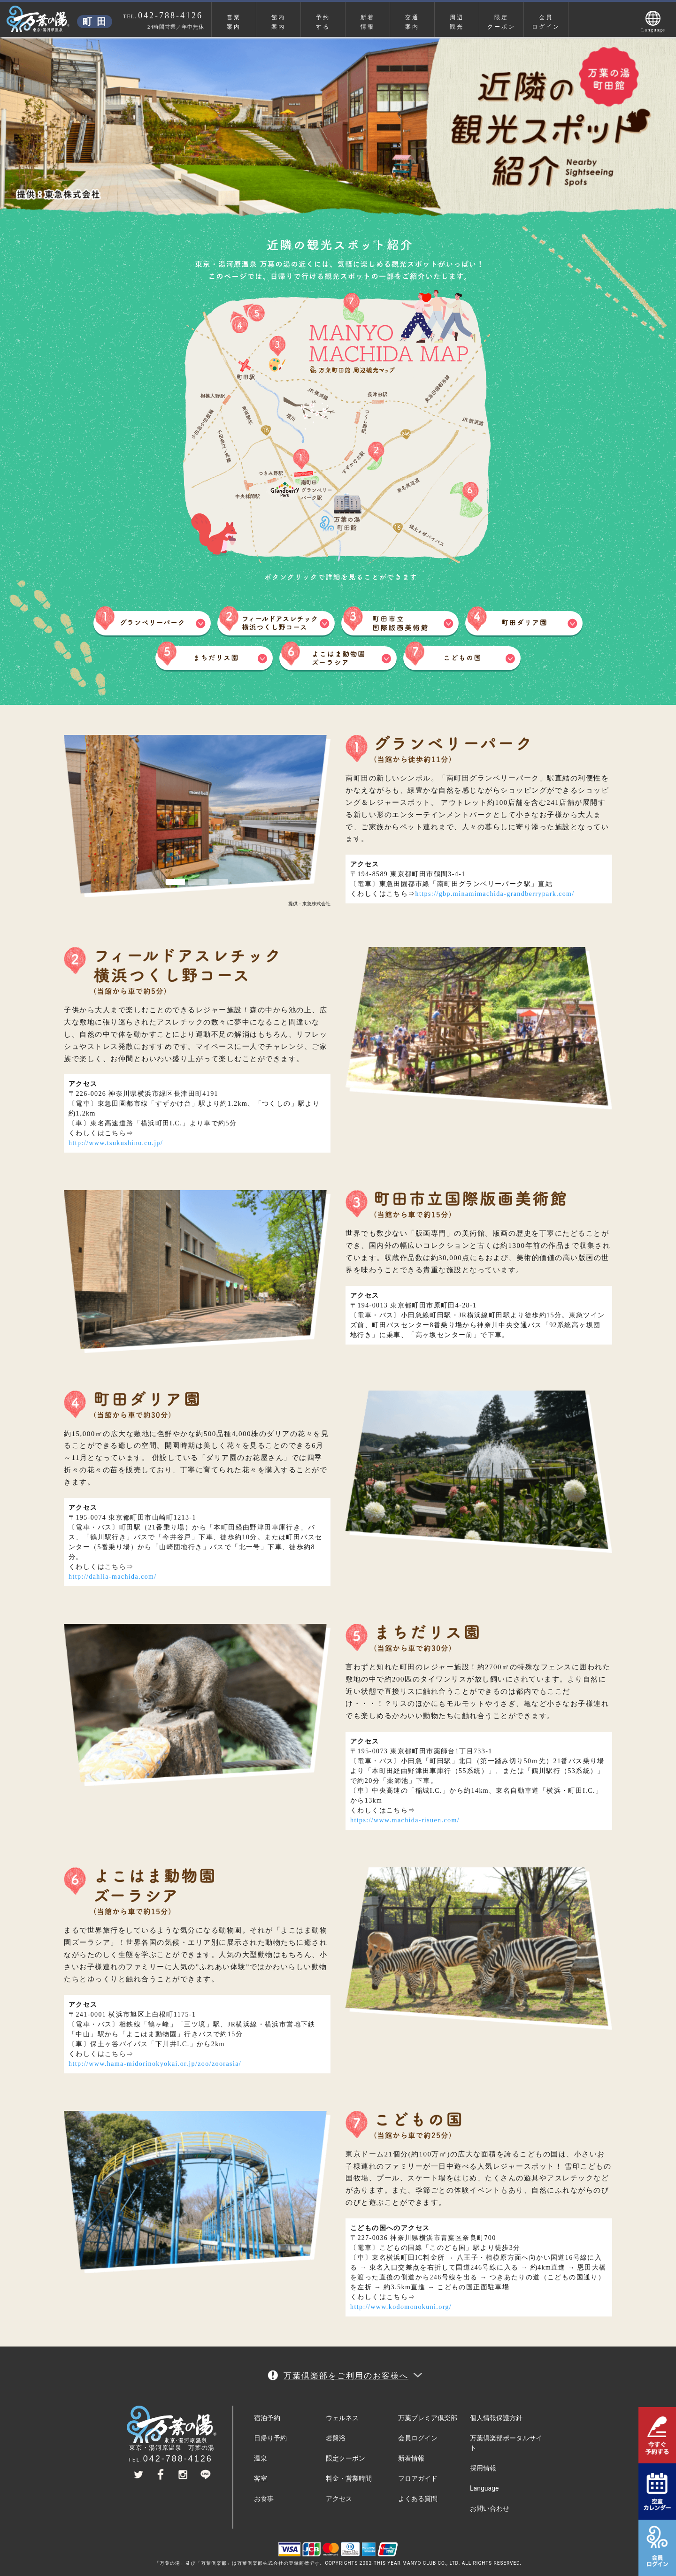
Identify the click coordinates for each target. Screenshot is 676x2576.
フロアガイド (418, 2478)
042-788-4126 (178, 2458)
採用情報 (483, 2468)
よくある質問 (418, 2498)
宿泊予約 (267, 2418)
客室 (260, 2478)
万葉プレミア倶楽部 (427, 2418)
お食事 (264, 2498)
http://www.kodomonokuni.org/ (401, 2306)
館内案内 (278, 22)
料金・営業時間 (349, 2478)
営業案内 (234, 22)
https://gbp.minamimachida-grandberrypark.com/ (495, 893)
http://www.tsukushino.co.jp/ (116, 1143)
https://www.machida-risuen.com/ (405, 1820)
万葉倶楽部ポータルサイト (506, 2443)
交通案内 (412, 22)
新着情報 (368, 22)
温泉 (260, 2458)
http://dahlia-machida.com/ (113, 1576)
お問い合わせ (489, 2508)
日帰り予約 (270, 2438)
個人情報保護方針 (496, 2418)
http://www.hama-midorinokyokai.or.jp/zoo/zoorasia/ (155, 2063)
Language (484, 2488)
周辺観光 (457, 22)
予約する (323, 22)
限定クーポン (501, 22)
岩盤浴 (336, 2438)
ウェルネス (342, 2418)
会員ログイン (546, 22)
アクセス (339, 2498)
